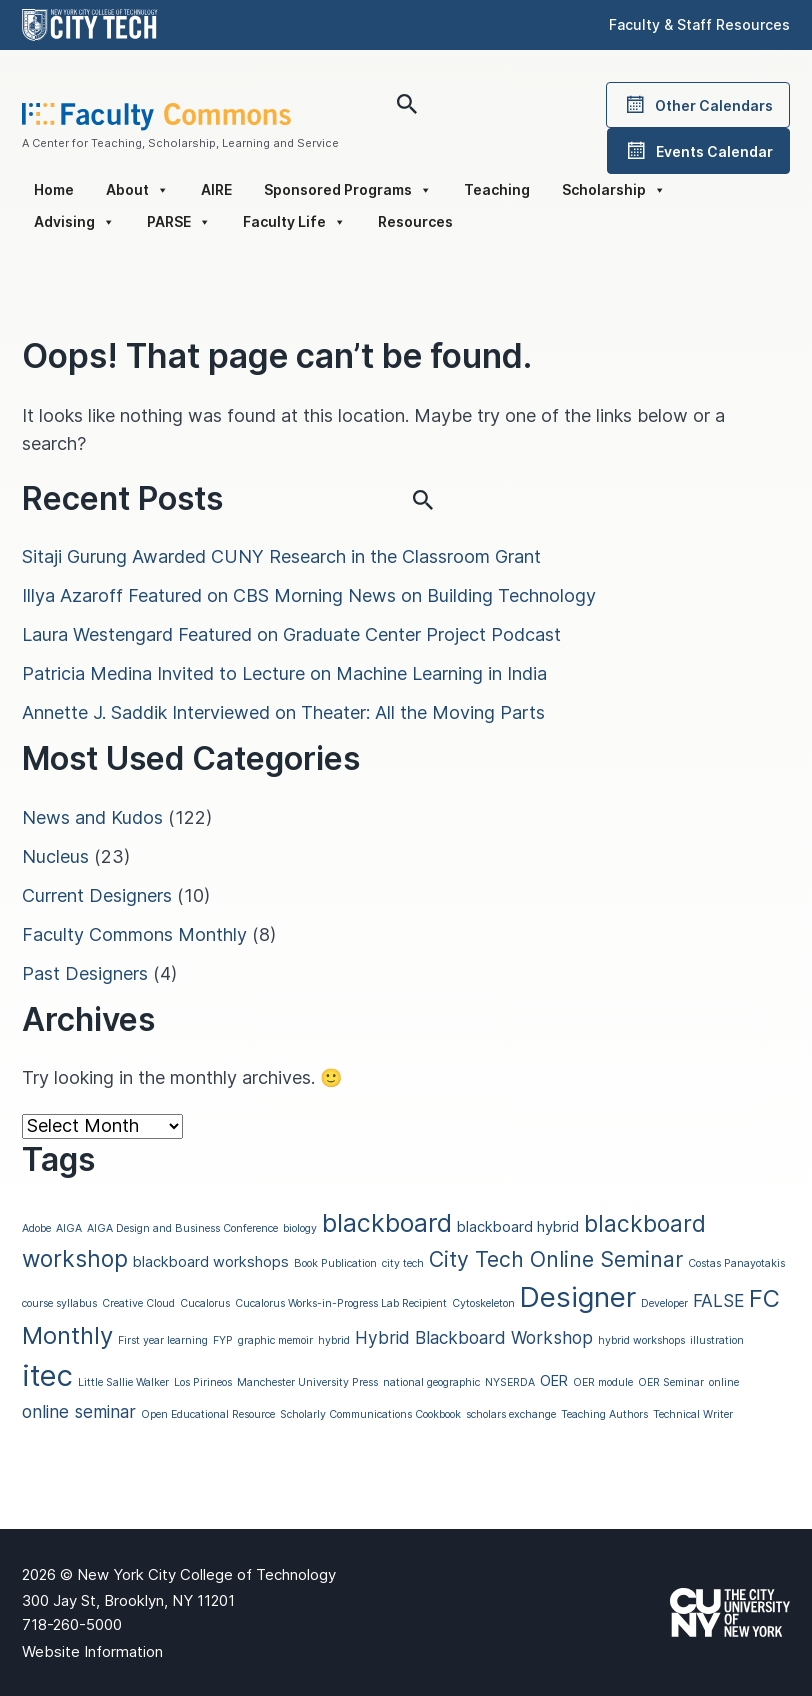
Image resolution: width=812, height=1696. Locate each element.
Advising (74, 222)
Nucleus (55, 856)
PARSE (179, 222)
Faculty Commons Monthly (134, 934)
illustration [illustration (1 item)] (717, 1340)
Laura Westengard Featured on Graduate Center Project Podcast (291, 634)
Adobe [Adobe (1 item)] (36, 1228)
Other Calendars (698, 105)
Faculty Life (294, 222)
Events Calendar (698, 151)
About (137, 190)
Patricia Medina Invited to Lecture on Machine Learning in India (284, 673)
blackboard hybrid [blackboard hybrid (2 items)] (518, 1227)
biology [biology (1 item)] (300, 1228)
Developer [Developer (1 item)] (664, 1303)
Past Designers (85, 973)
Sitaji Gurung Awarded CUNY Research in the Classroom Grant (281, 556)
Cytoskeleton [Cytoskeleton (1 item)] (483, 1303)
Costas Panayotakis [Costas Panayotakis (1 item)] (736, 1263)
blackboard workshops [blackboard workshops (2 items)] (211, 1262)
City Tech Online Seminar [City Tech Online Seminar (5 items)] (556, 1259)
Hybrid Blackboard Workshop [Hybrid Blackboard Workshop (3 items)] (474, 1337)
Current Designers (97, 895)
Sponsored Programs (348, 190)
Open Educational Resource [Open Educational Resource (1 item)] (208, 1414)
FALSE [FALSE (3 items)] (718, 1300)
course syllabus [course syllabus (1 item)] (59, 1303)
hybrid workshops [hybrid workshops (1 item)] (641, 1340)
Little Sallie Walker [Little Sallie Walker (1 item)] (123, 1382)
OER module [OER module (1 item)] (603, 1382)
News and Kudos (92, 817)
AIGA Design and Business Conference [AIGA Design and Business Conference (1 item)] (182, 1228)
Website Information (92, 1651)
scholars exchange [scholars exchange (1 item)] (511, 1414)
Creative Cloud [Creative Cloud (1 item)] (138, 1303)
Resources (415, 221)
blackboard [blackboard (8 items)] (387, 1223)
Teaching (497, 189)
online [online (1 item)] (724, 1382)
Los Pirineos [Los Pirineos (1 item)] (203, 1382)
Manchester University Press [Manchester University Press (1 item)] (307, 1382)
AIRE (216, 189)
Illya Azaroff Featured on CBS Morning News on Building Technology (309, 595)
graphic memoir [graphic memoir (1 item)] (275, 1340)
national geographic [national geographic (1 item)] (431, 1382)
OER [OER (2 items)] (554, 1381)
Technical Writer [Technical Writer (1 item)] (693, 1414)
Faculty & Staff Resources (699, 24)
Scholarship (614, 190)
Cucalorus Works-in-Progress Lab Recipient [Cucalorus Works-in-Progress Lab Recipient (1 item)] (341, 1303)
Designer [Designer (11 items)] (578, 1297)
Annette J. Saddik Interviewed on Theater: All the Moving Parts (283, 712)
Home (54, 189)
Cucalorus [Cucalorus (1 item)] (205, 1303)
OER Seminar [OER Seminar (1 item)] (671, 1382)
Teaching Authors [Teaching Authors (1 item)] (604, 1414)
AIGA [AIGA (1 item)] (69, 1228)
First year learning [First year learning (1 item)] (163, 1340)
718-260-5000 (72, 1624)
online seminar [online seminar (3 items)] (79, 1411)
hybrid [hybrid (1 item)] (334, 1340)
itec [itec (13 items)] (47, 1375)
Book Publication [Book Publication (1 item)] (335, 1263)
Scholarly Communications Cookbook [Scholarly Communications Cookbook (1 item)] (370, 1414)
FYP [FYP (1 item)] (223, 1340)
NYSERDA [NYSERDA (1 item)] (510, 1382)
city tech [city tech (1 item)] (403, 1263)
